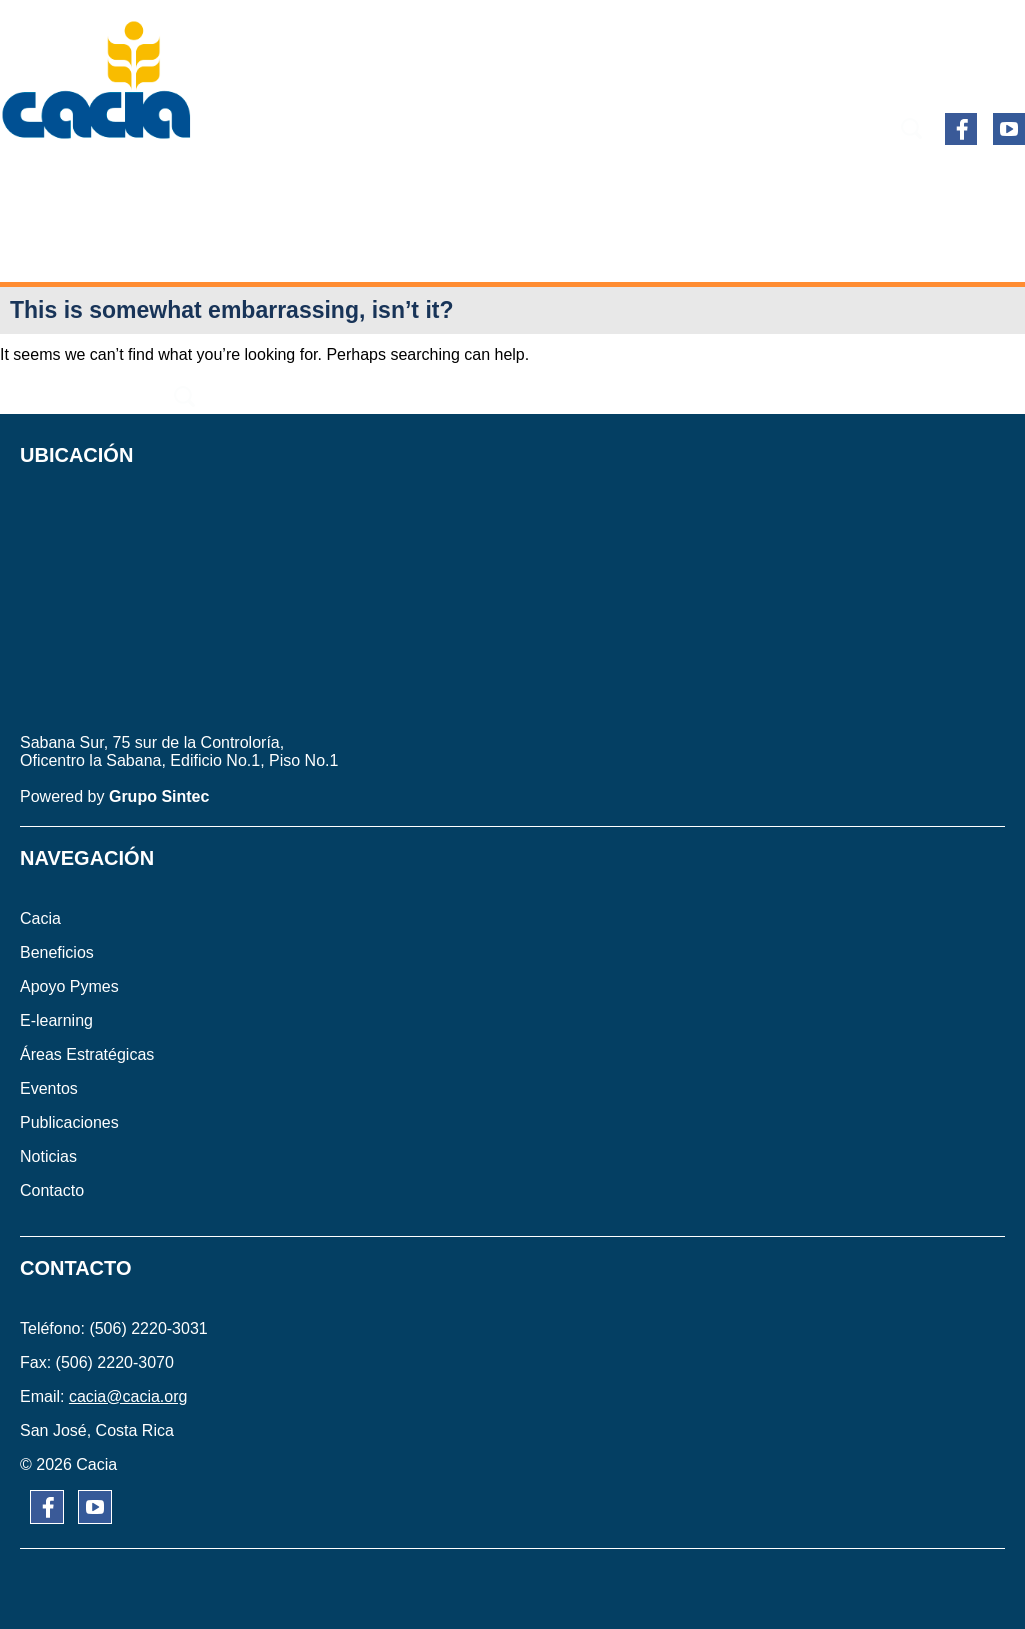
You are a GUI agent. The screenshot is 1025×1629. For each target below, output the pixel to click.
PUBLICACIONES (930, 183)
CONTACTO (568, 249)
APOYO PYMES (306, 183)
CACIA (54, 183)
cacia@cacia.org (128, 1396)
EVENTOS (791, 183)
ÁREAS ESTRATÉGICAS (625, 183)
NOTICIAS (451, 249)
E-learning (451, 183)
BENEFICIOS (163, 183)
